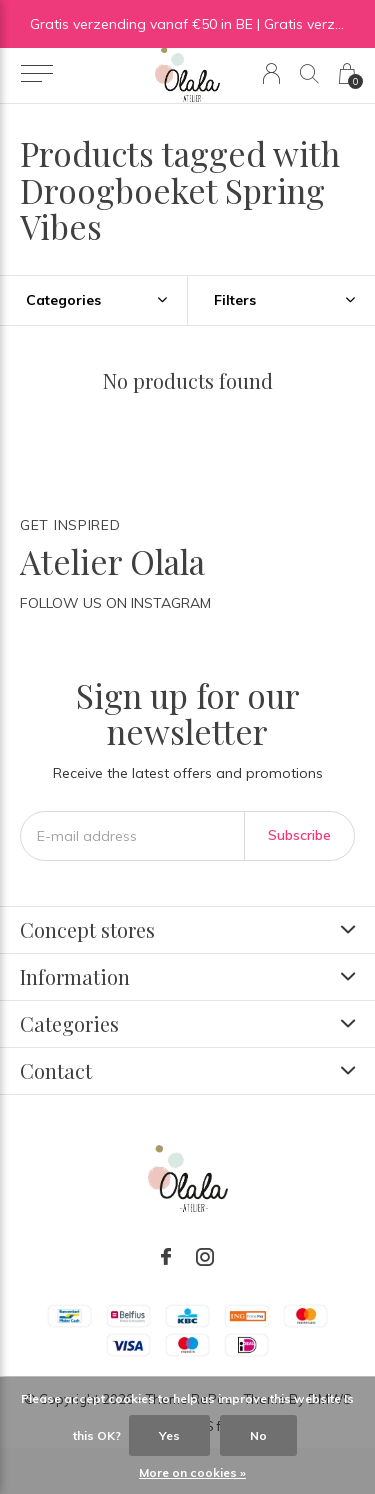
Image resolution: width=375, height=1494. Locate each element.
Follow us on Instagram (115, 603)
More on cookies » (192, 1472)
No (258, 1435)
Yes (169, 1435)
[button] (36, 74)
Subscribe (299, 835)
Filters (235, 300)
